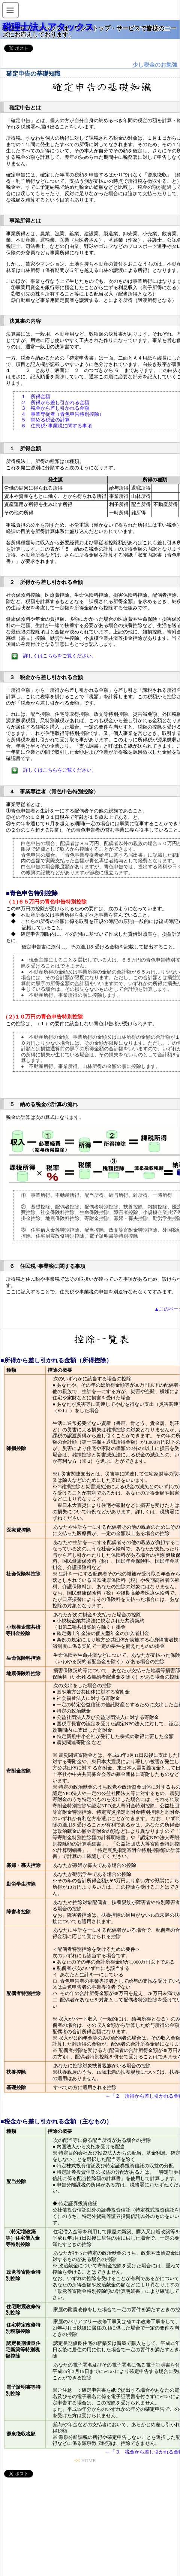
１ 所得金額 (35, 396)
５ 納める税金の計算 (45, 420)
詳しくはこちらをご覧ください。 (59, 656)
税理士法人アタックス (48, 27)
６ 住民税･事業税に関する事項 (56, 426)
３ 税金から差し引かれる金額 (55, 408)
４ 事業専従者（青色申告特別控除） (62, 414)
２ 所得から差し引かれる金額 (55, 402)
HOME (88, 2460)
